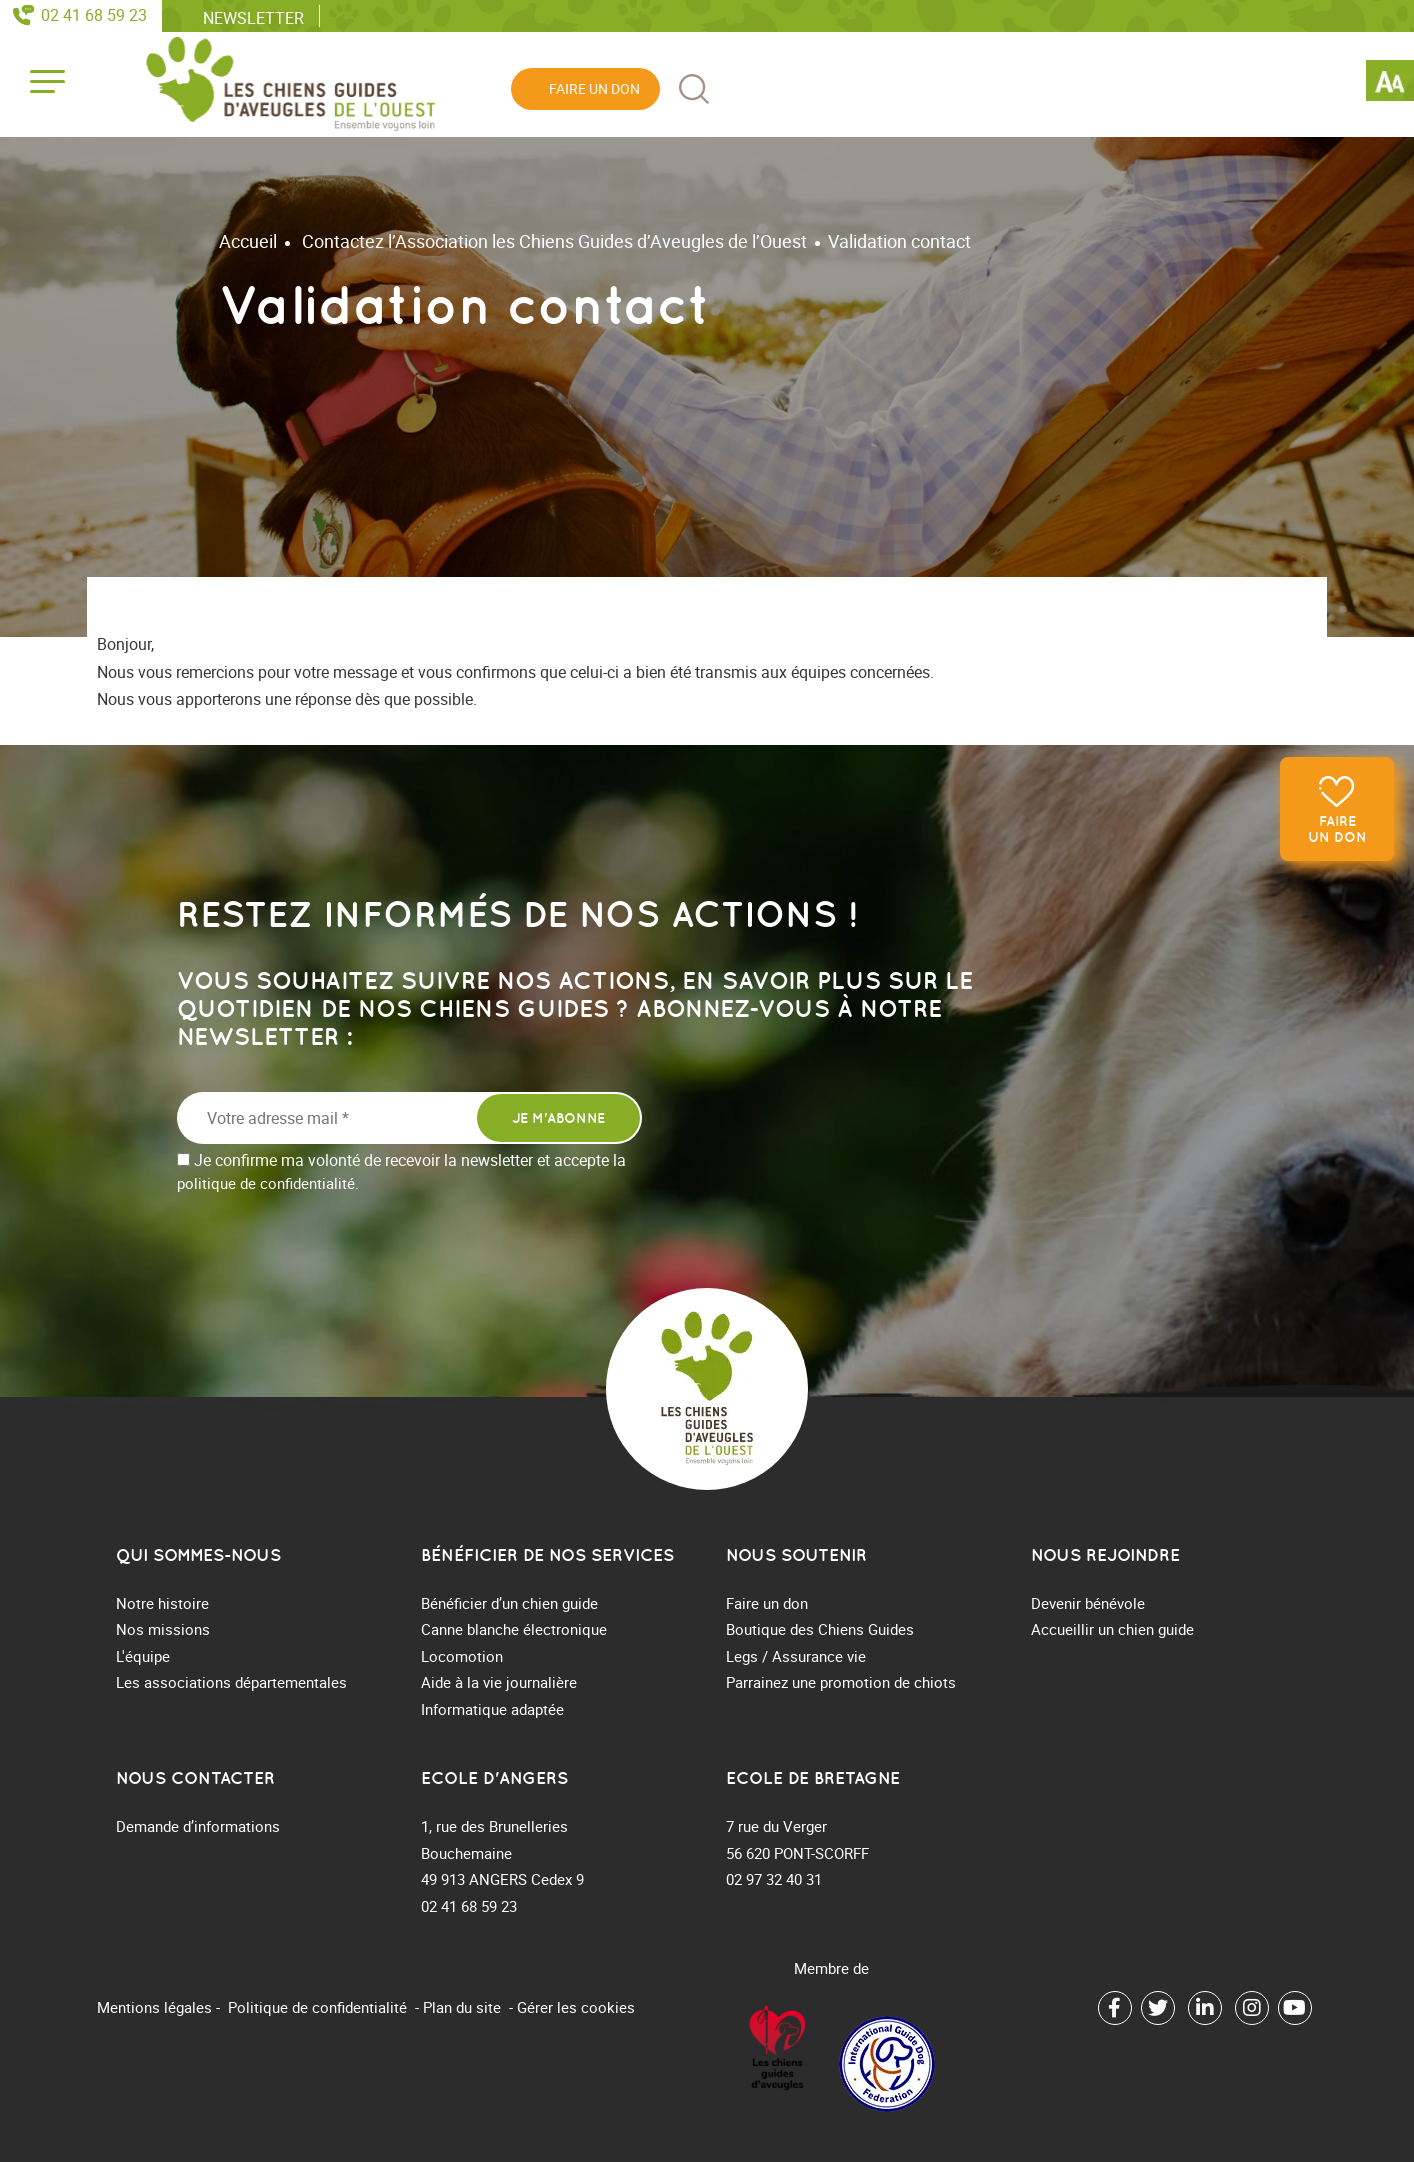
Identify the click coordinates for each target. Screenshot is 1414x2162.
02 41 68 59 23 (94, 15)
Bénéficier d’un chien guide (509, 1603)
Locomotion (462, 1656)
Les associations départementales (231, 1682)
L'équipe (143, 1656)
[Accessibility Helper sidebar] (1390, 84)
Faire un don (1337, 829)
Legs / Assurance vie (796, 1656)
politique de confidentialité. (268, 1183)
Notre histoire (162, 1603)
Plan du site (462, 2007)
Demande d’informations (198, 1826)
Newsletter (253, 17)
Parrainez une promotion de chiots (841, 1682)
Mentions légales (154, 2007)
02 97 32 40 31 (774, 1879)
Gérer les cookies (576, 2007)
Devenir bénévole (1088, 1603)
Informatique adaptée (492, 1709)
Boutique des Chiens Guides (820, 1629)
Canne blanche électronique (514, 1629)
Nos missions (163, 1629)
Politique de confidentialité (317, 2007)
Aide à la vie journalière (499, 1682)
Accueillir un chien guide (1112, 1629)
